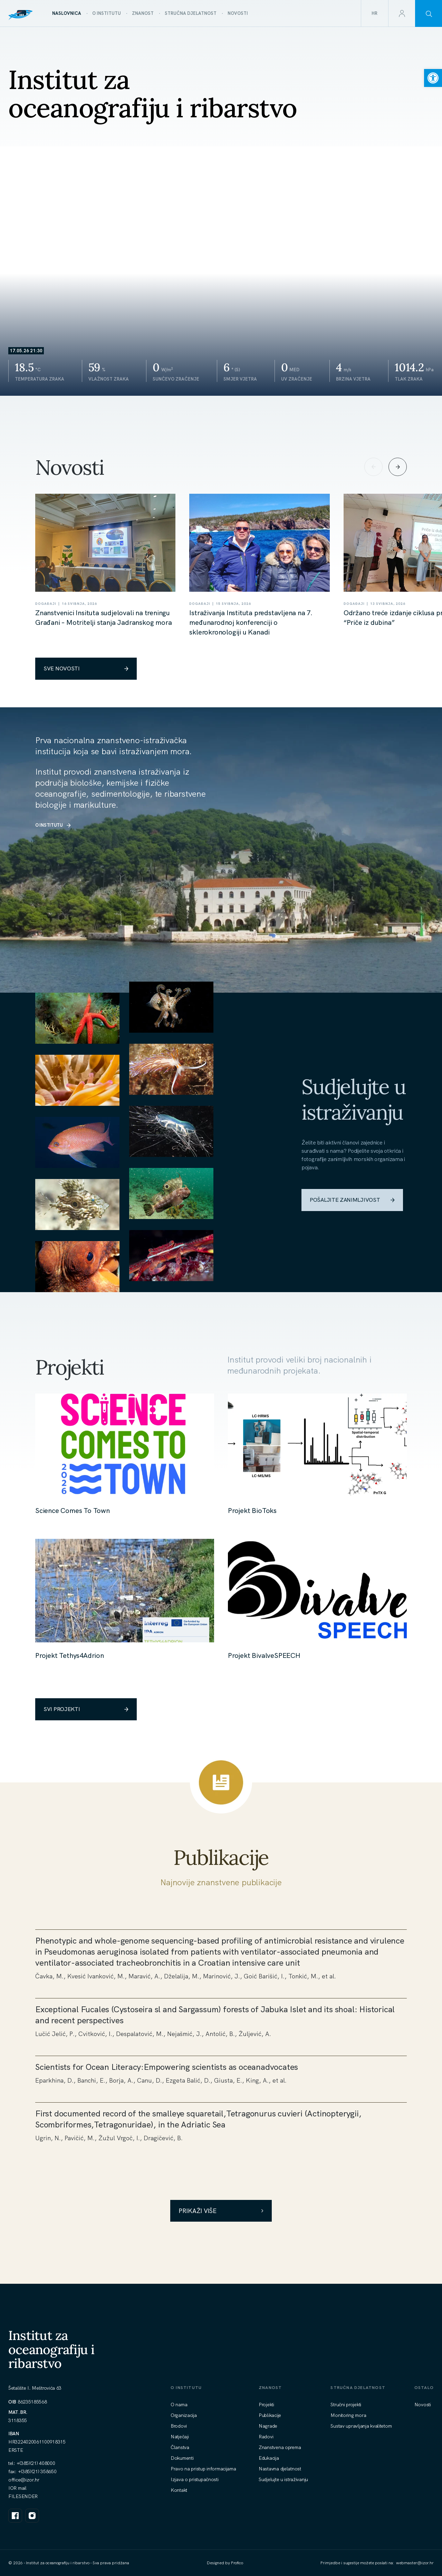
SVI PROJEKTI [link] (86, 1709)
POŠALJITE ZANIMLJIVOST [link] (352, 1199)
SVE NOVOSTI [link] (86, 668)
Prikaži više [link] (221, 2211)
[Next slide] (397, 467)
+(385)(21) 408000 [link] (36, 2463)
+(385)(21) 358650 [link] (37, 2471)
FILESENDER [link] (23, 2496)
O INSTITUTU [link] (53, 825)
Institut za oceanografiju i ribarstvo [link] (51, 2349)
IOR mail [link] (17, 2488)
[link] (433, 78)
